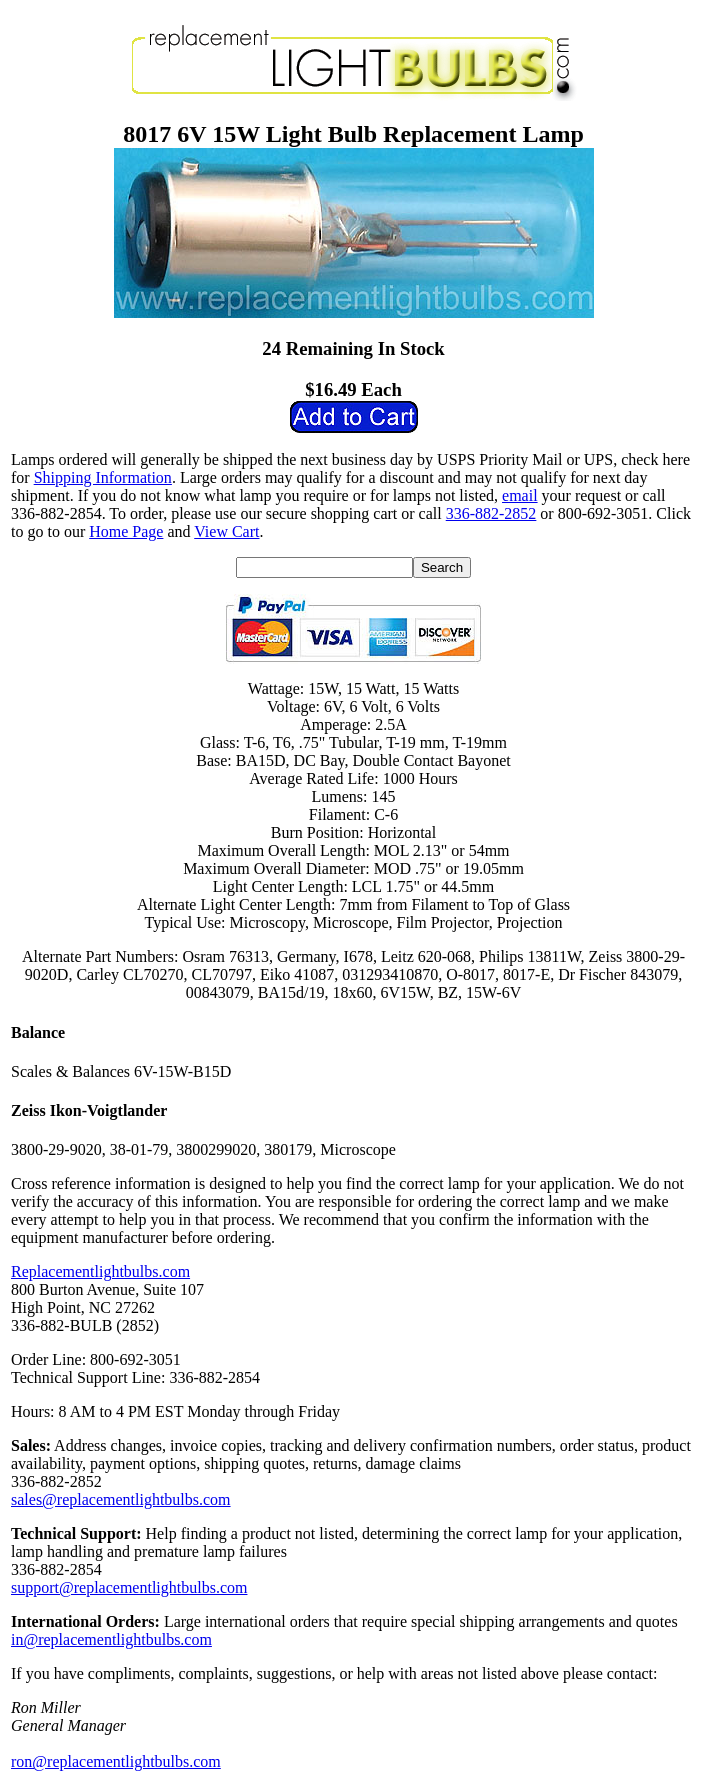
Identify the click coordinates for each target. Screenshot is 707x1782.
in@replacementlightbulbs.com (111, 1639)
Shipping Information (103, 477)
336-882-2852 (491, 513)
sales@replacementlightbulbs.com (121, 1499)
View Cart (226, 531)
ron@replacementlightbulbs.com (116, 1761)
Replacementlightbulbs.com (100, 1271)
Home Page (126, 531)
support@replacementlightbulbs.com (129, 1587)
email (520, 495)
